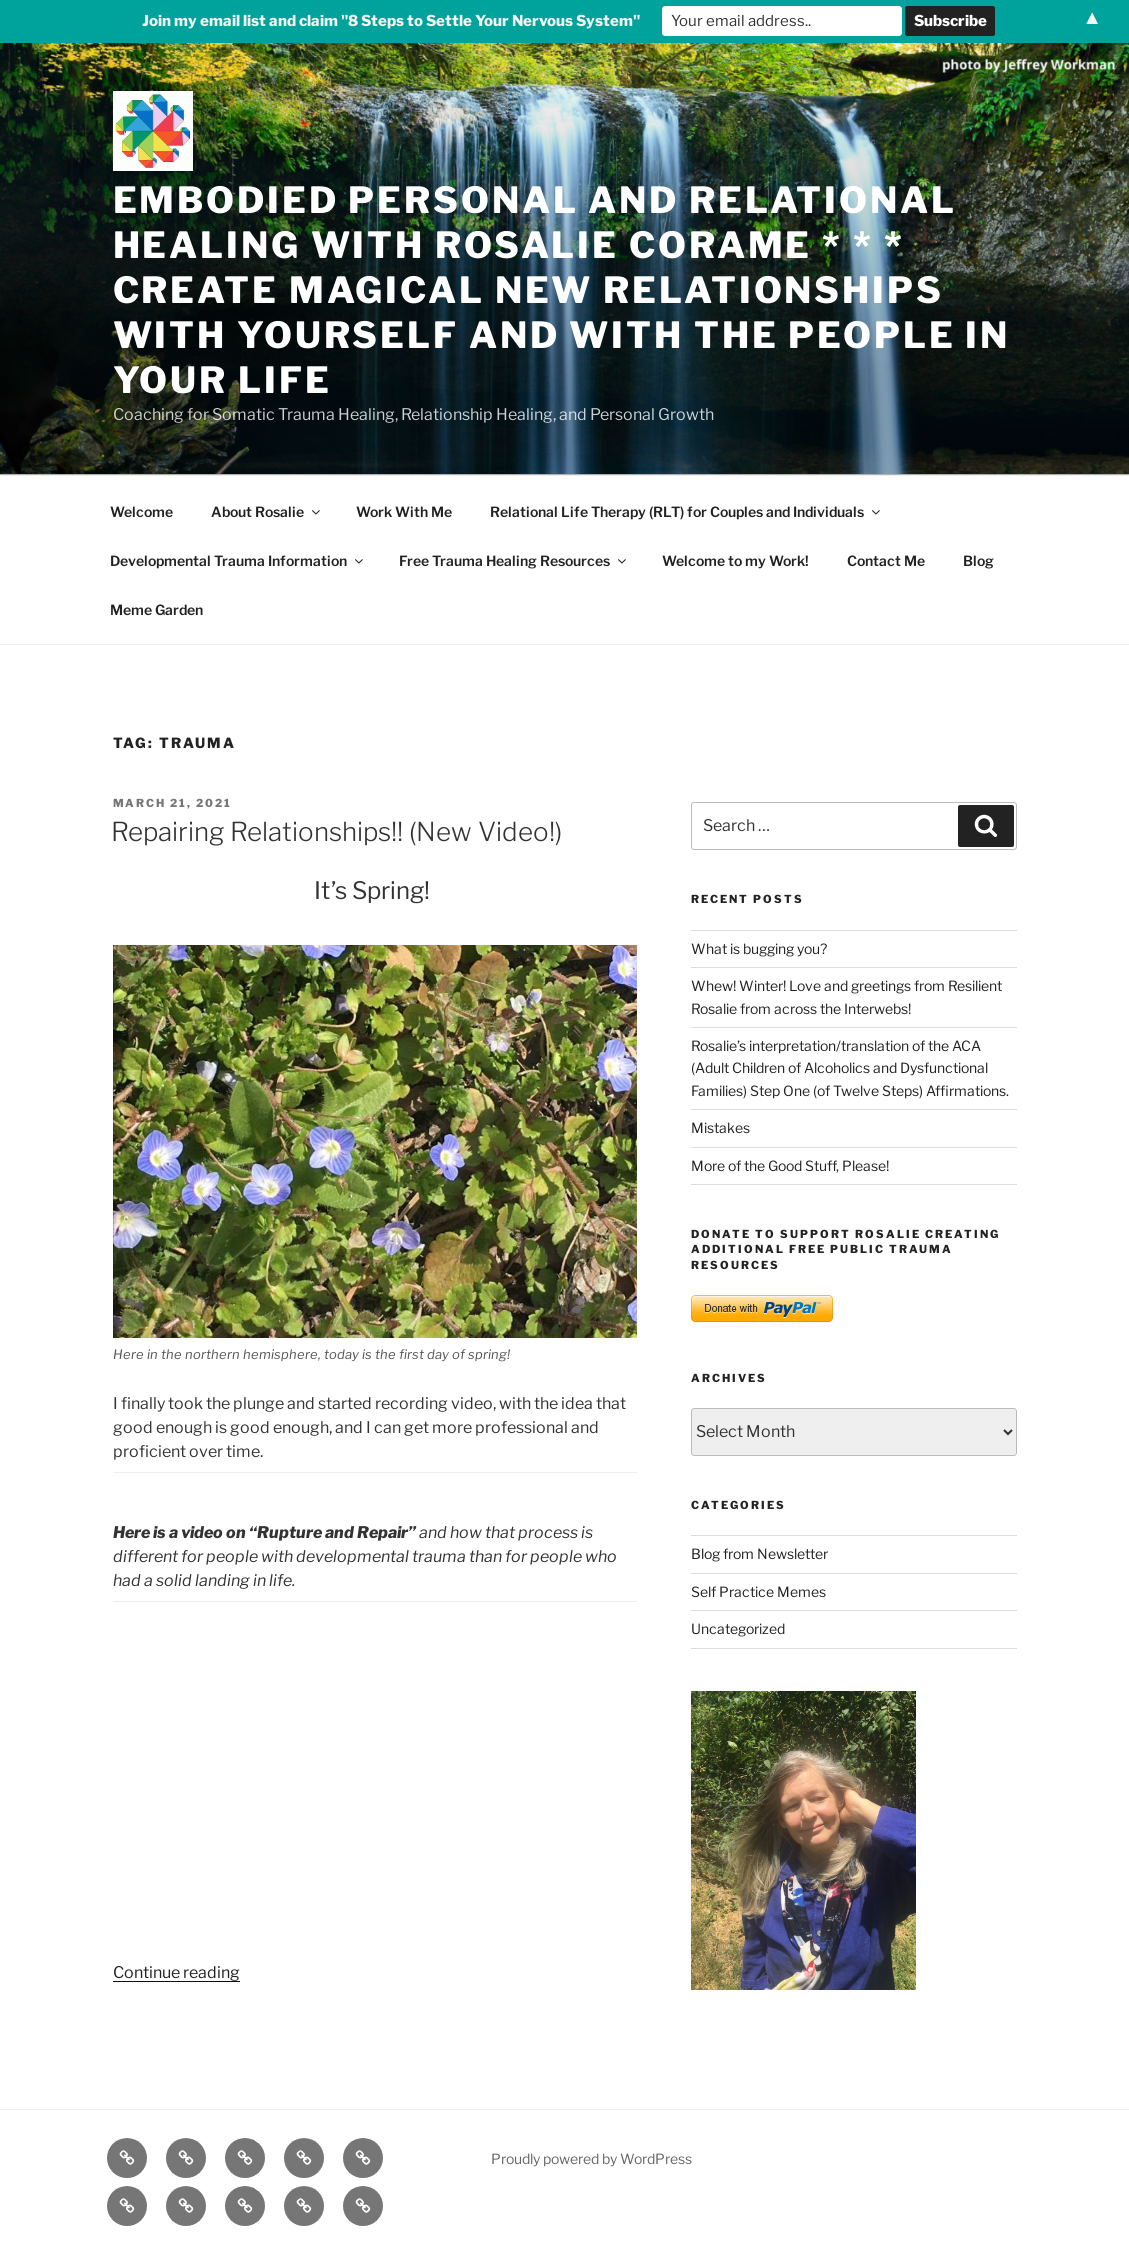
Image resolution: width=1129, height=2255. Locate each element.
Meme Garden (156, 609)
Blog (978, 560)
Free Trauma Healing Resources (514, 560)
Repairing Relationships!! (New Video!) (336, 831)
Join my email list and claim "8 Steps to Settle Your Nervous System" (391, 21)
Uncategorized (738, 1628)
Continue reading (176, 1972)
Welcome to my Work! (735, 560)
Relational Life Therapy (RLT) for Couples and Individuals (686, 511)
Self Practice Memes (758, 1591)
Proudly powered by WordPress (591, 2158)
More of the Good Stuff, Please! (790, 1165)
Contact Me (886, 560)
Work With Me (404, 511)
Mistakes (720, 1127)
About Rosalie (267, 511)
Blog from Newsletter (759, 1553)
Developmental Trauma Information (238, 560)
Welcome (141, 511)
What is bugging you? (759, 948)
